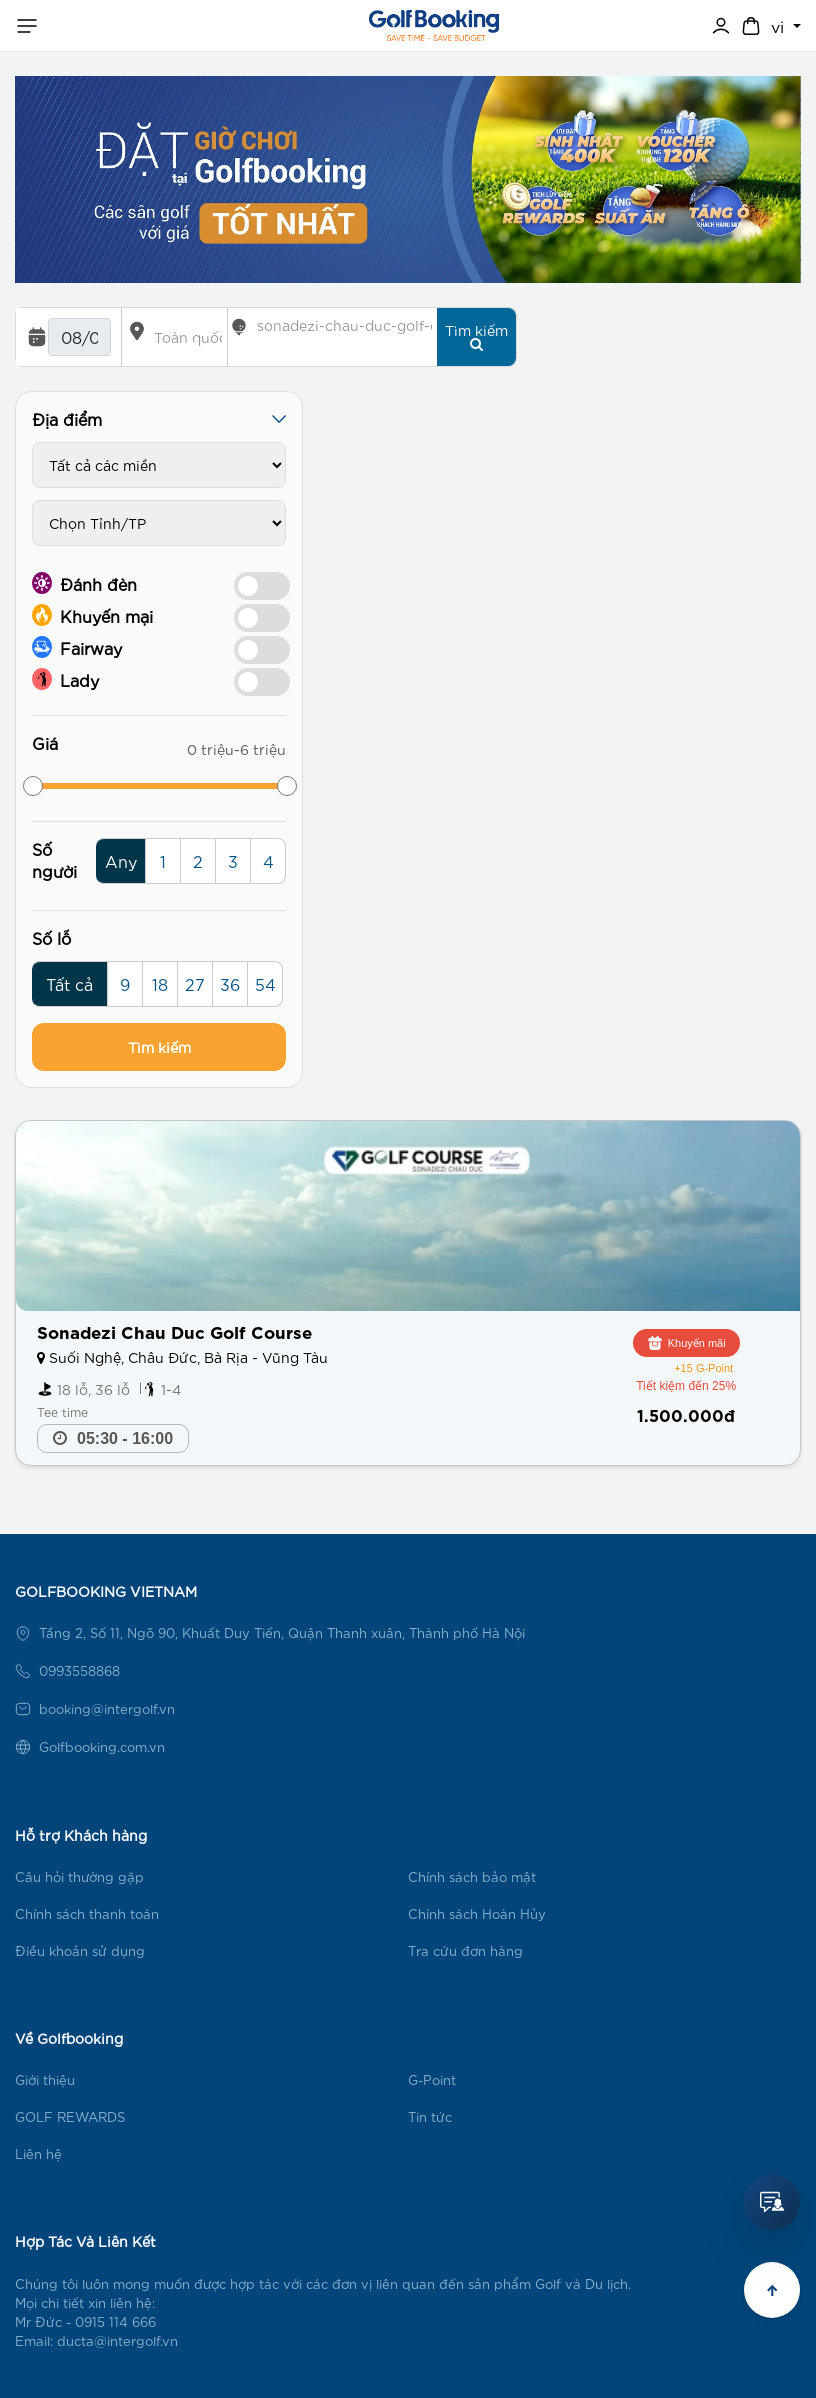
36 (230, 983)
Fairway (77, 647)
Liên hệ (38, 2153)
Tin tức (430, 2116)
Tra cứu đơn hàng (465, 1950)
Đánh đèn (84, 583)
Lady (65, 679)
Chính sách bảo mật (472, 1876)
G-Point (432, 2079)
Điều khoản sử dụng (80, 1950)
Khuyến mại (92, 615)
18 (160, 983)
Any (121, 860)
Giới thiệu (45, 2079)
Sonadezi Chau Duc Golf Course (174, 1330)
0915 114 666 (115, 2321)
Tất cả (69, 983)
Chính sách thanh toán (87, 1913)
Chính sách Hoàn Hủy (477, 1913)
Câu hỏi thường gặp (79, 1876)
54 (265, 983)
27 (195, 983)
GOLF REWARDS (70, 2116)
